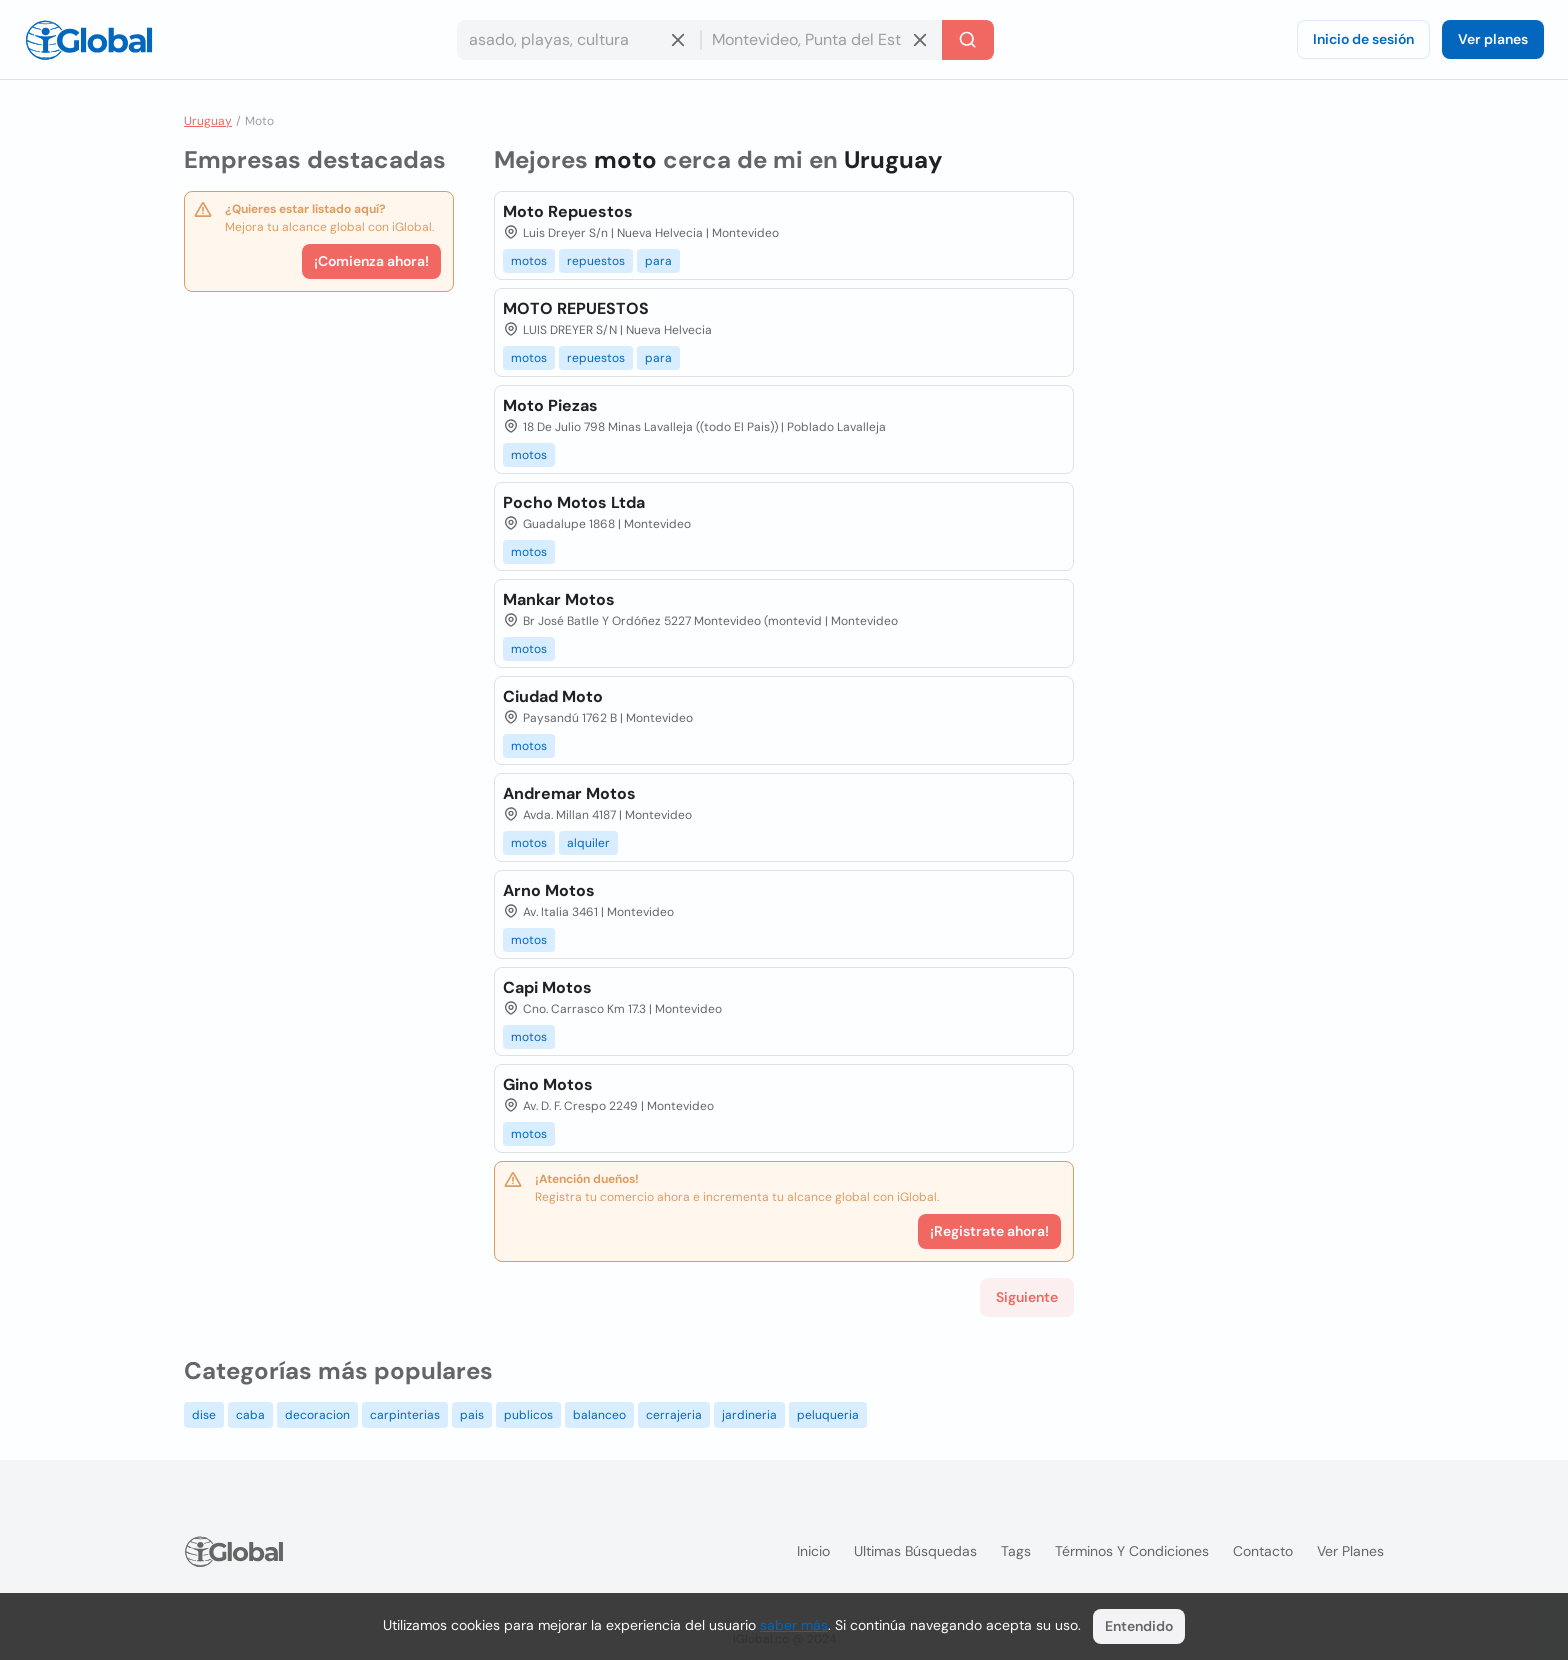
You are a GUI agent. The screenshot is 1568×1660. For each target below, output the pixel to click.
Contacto (1263, 1551)
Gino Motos (548, 1084)
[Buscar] (968, 40)
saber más (794, 1625)
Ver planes (1493, 39)
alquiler (588, 843)
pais (472, 1415)
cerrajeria (674, 1415)
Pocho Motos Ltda (574, 502)
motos (529, 261)
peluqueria (828, 1415)
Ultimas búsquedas (915, 1551)
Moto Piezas (550, 405)
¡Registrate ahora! (989, 1231)
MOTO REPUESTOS (576, 308)
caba (250, 1415)
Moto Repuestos (568, 211)
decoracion (317, 1415)
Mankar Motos (559, 599)
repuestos (596, 261)
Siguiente (1027, 1297)
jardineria (749, 1415)
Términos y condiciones (1132, 1551)
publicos (528, 1415)
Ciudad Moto (553, 696)
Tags (1016, 1551)
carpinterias (405, 1415)
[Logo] (89, 40)
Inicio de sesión (1363, 39)
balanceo (599, 1415)
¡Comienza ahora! (371, 261)
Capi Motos (547, 987)
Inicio (813, 1551)
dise (204, 1415)
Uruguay (208, 121)
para (658, 261)
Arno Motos (549, 890)
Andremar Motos (569, 793)
